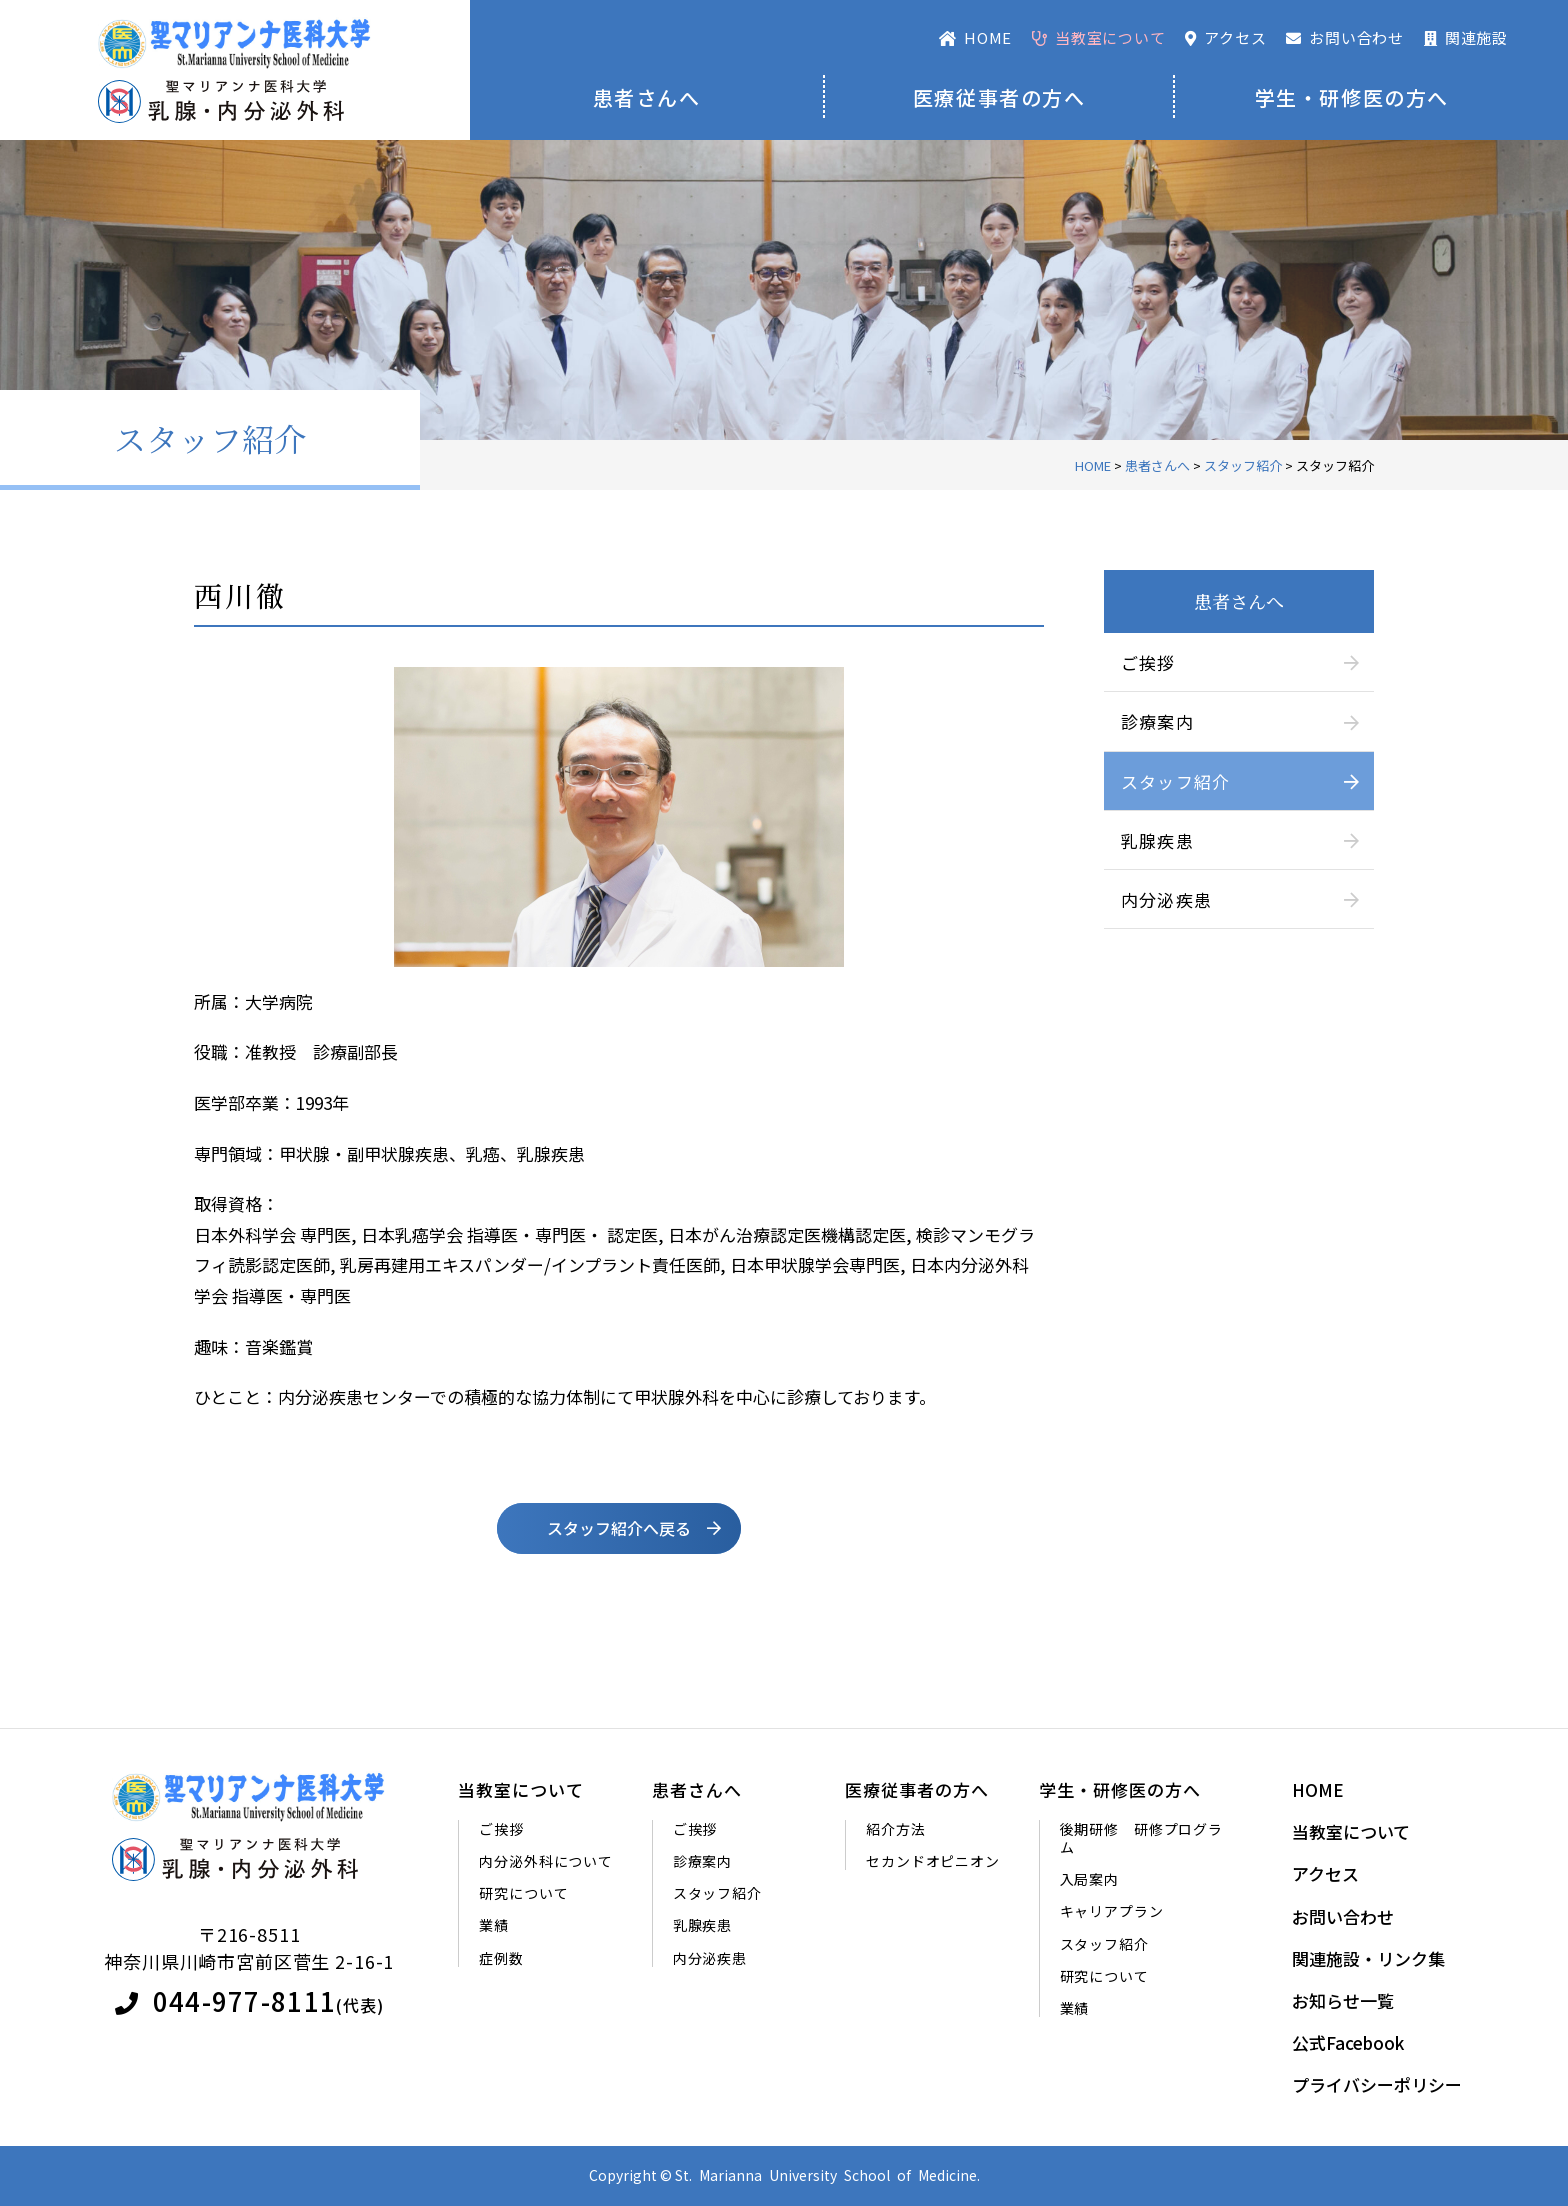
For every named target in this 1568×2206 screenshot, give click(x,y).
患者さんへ (647, 97)
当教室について (520, 1790)
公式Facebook (1348, 2043)
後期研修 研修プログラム (1141, 1838)
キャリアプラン (1112, 1911)
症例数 (501, 1958)
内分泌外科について (546, 1861)
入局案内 (1089, 1879)
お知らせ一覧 (1343, 2001)
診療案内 (1157, 721)
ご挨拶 (1148, 662)
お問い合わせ (1343, 1917)
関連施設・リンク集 (1368, 1959)
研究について (523, 1893)
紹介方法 (895, 1829)
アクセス (1325, 1874)
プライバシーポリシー (1377, 2085)
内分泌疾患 (1167, 899)
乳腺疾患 (1157, 840)
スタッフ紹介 (1176, 781)
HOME (1318, 1790)
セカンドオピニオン (933, 1861)
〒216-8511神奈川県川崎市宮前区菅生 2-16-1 (249, 1947)
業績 (494, 1925)
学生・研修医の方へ (1352, 97)
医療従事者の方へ (999, 97)
